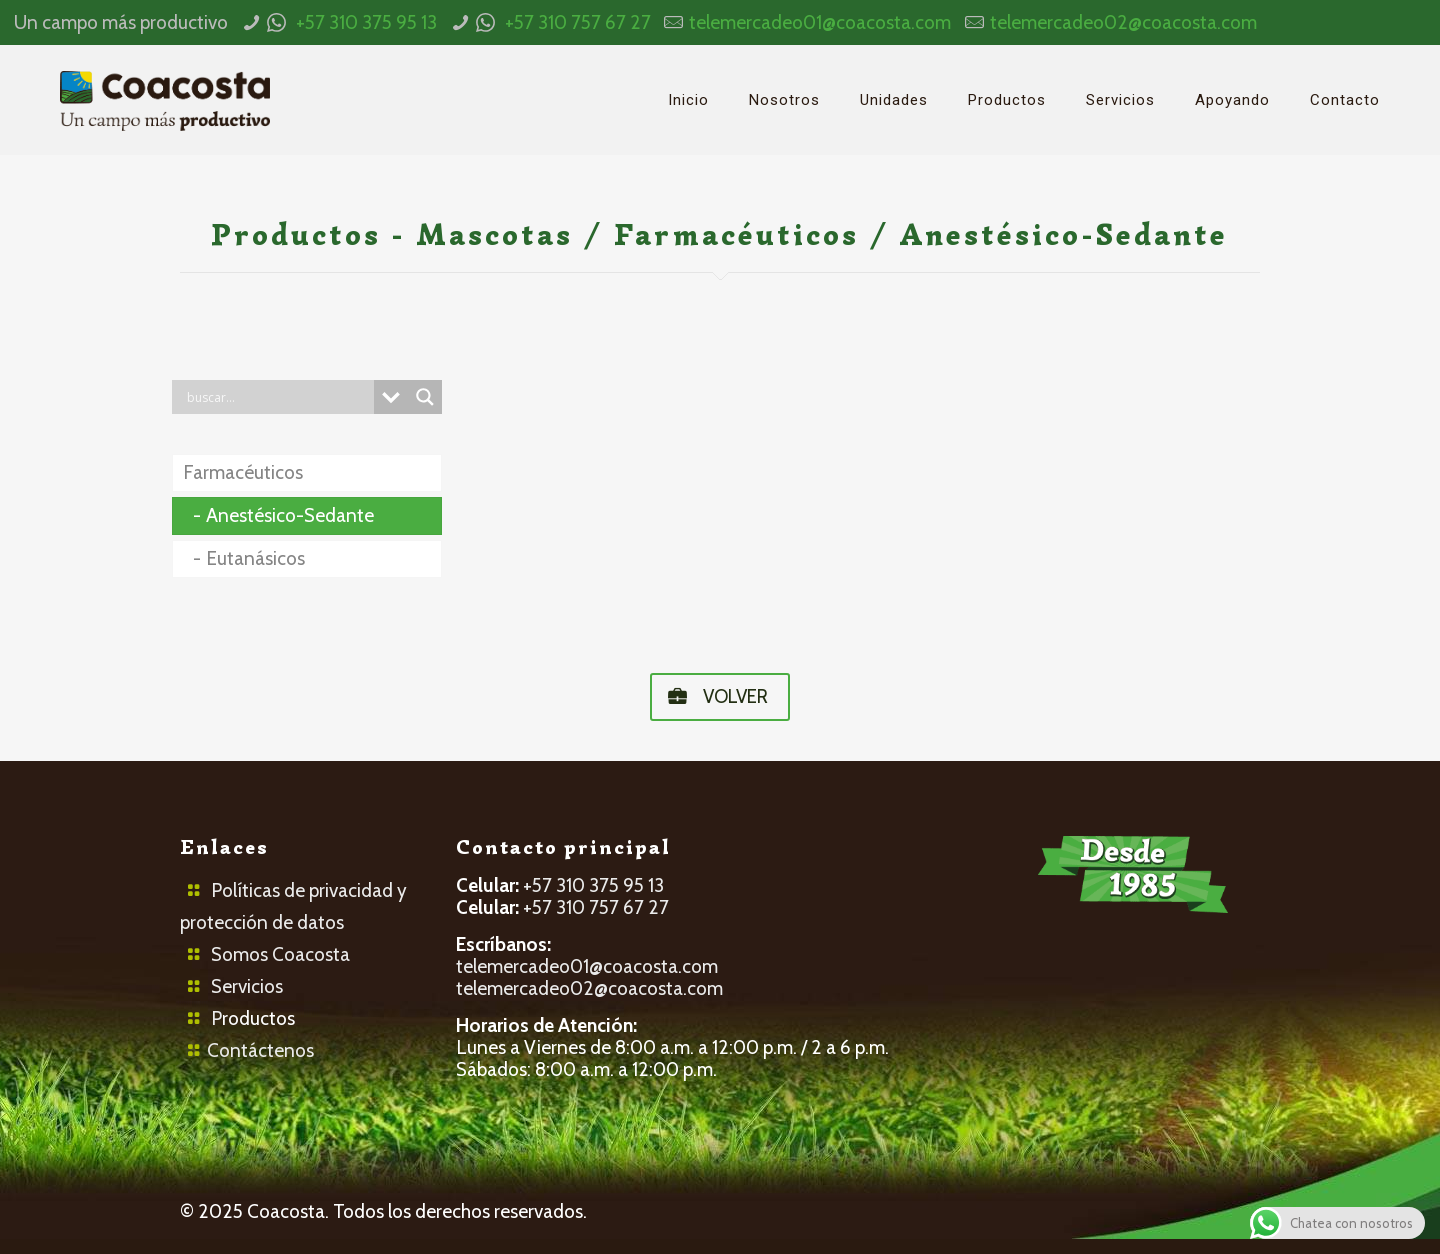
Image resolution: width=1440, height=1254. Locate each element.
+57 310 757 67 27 (578, 22)
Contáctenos (260, 1050)
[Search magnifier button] (425, 397)
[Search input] (278, 397)
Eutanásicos (255, 558)
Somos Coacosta (280, 954)
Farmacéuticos (243, 472)
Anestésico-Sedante (290, 515)
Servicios (247, 986)
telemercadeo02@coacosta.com (1123, 22)
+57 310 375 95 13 (366, 22)
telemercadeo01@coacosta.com (820, 22)
